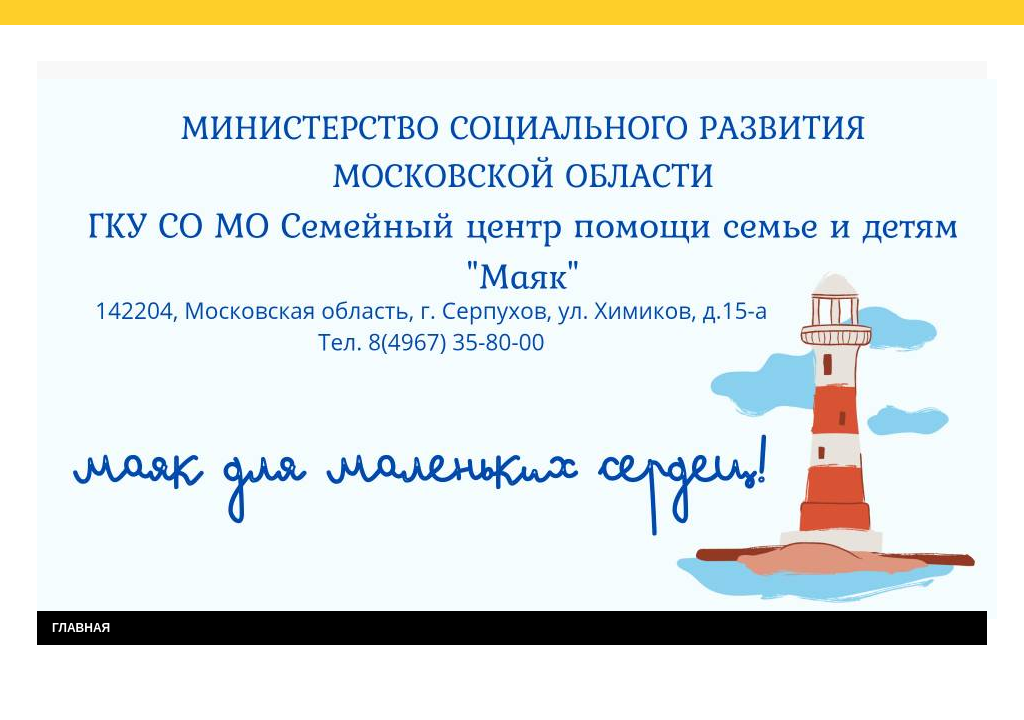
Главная (81, 48)
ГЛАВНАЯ (81, 628)
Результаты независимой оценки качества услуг (290, 48)
